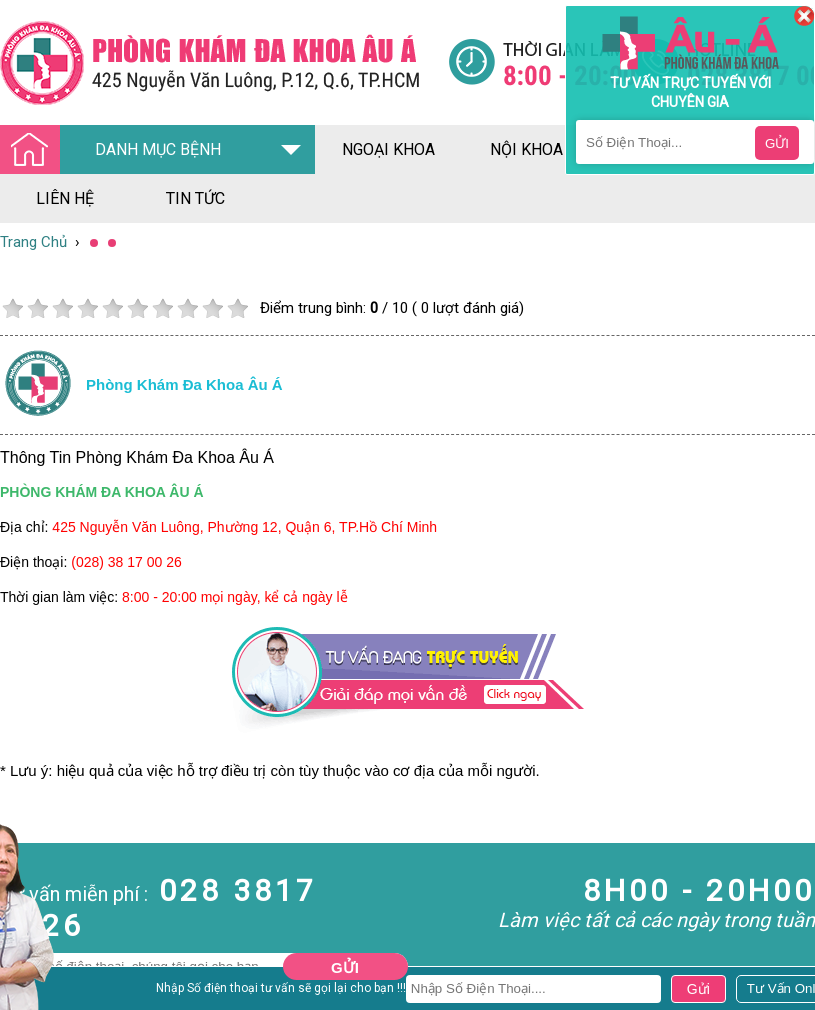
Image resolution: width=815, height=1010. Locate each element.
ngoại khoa (388, 149)
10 (237, 308)
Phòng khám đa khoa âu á (184, 384)
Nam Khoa (34, 989)
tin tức (195, 198)
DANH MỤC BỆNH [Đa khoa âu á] (116, 150)
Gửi (345, 967)
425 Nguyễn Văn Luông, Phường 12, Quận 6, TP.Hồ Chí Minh (244, 527)
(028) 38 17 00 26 (126, 562)
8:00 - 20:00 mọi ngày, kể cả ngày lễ (235, 597)
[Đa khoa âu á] (224, 62)
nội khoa (526, 149)
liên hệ (65, 198)
